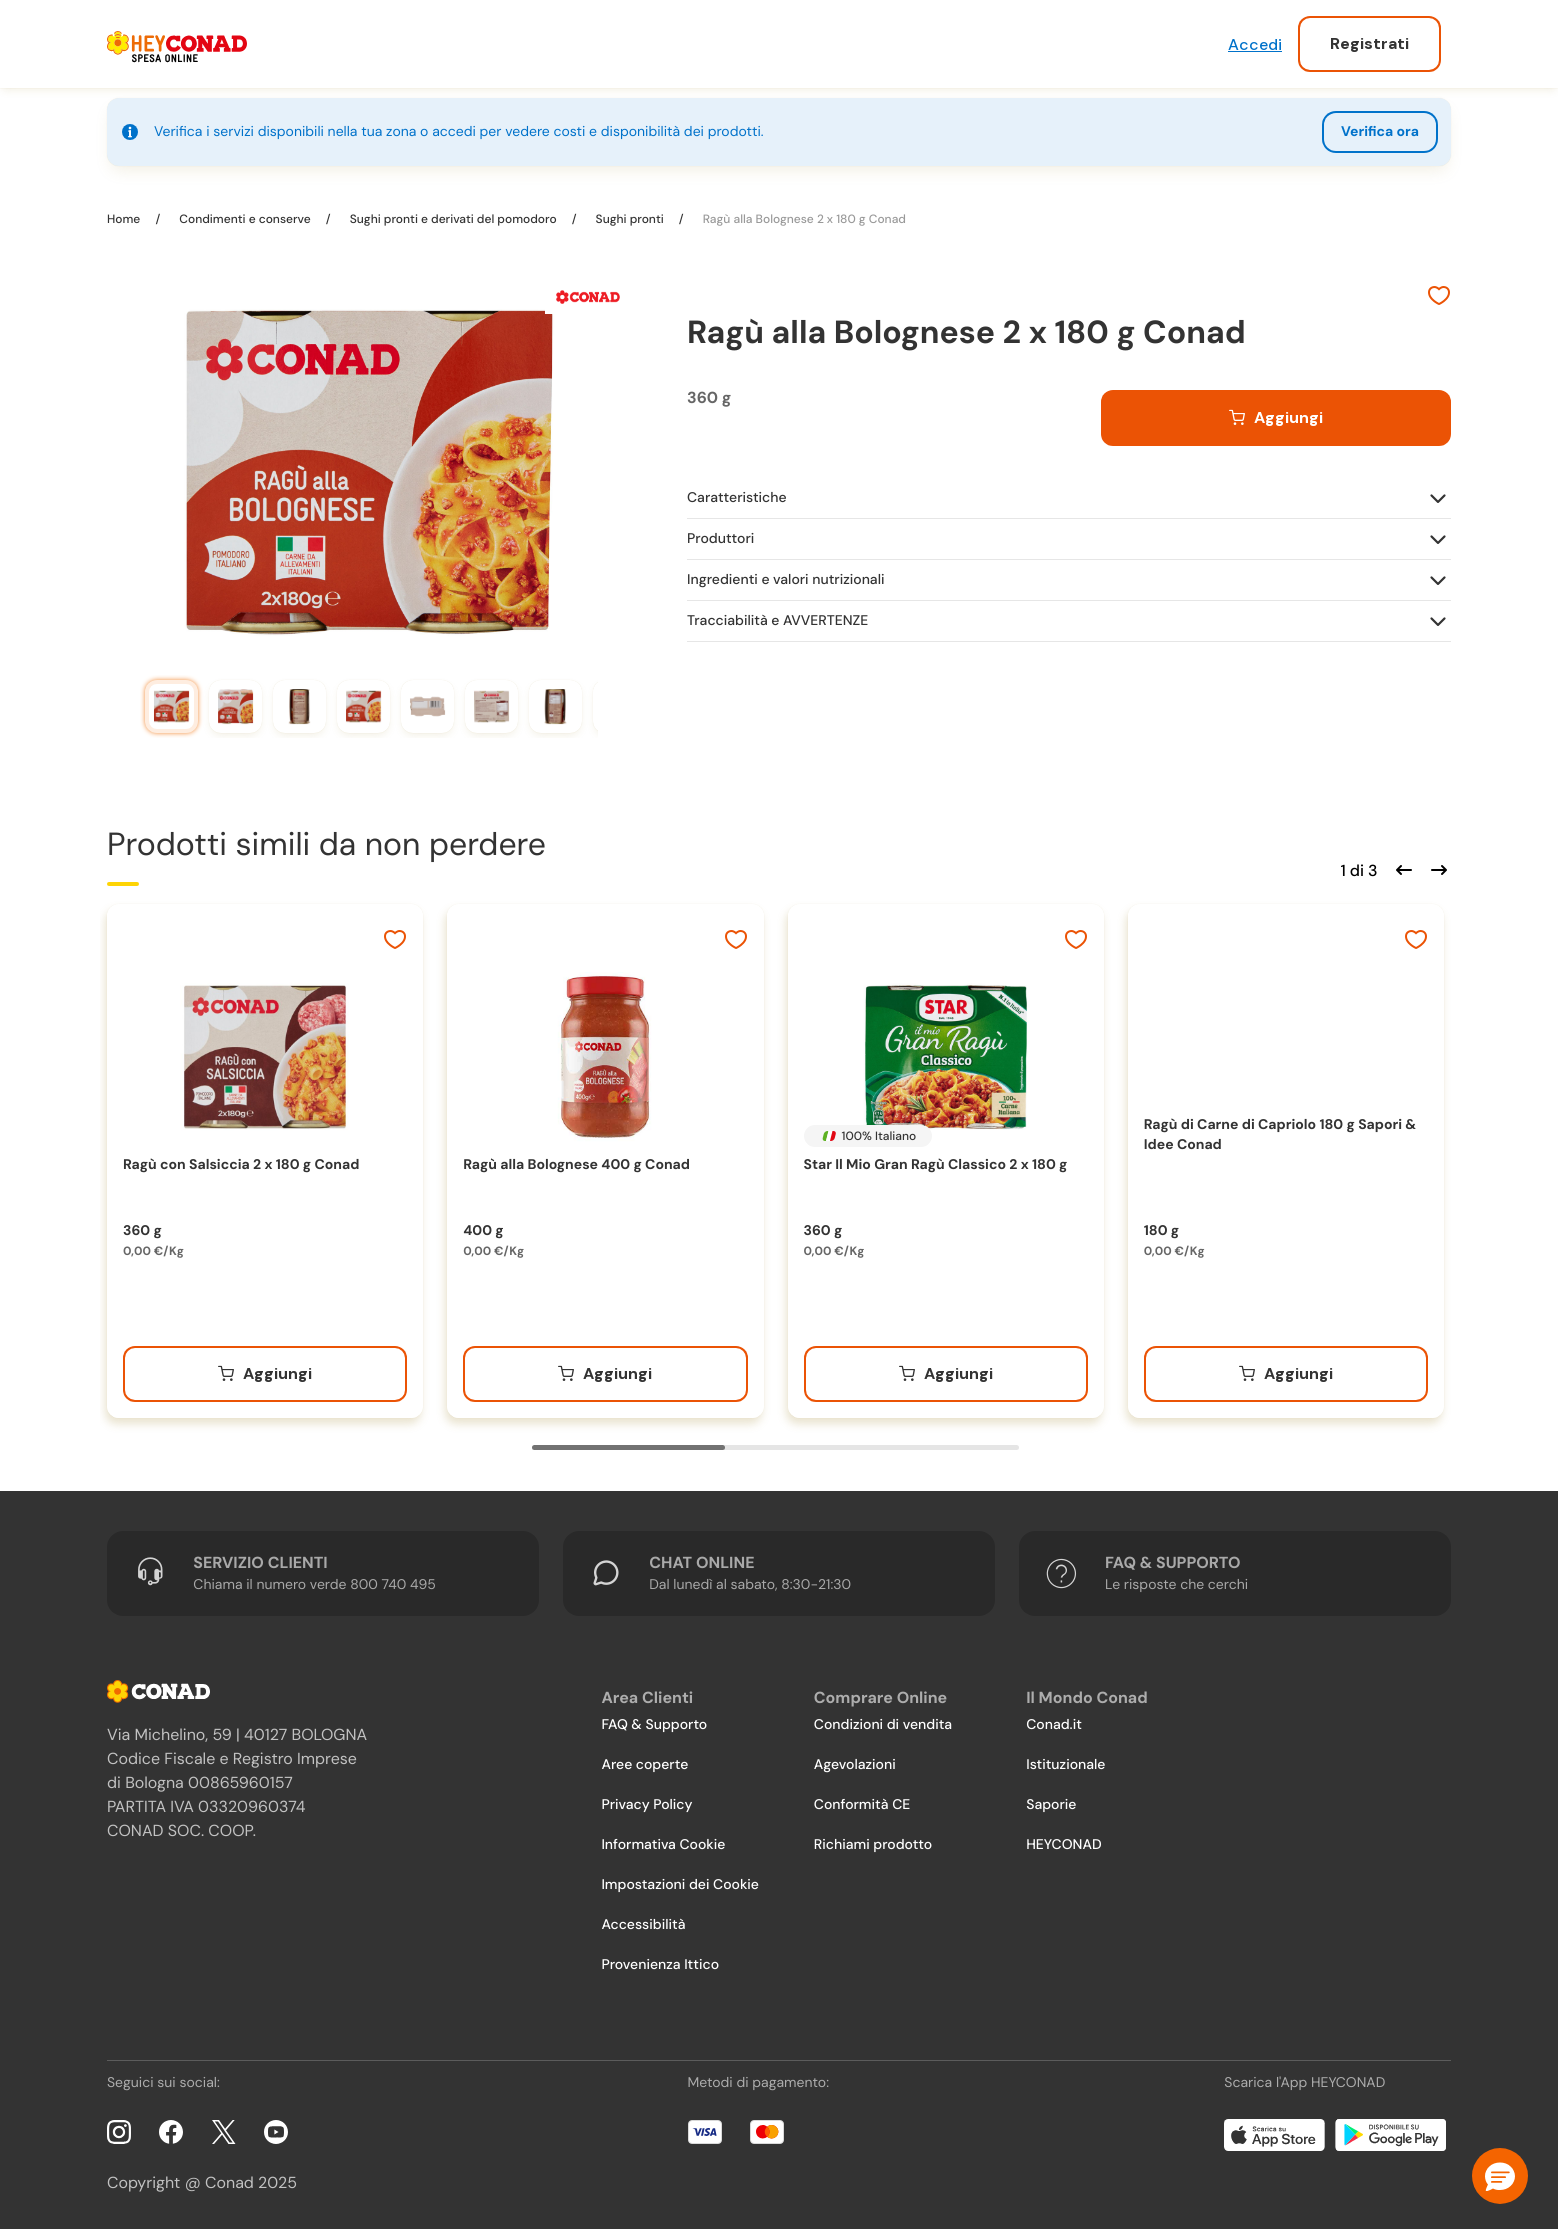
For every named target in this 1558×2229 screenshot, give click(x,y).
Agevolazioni (855, 1765)
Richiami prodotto (873, 1845)
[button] (1500, 2176)
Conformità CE (862, 1805)
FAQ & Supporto (654, 1725)
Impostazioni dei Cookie (680, 1885)
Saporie (1051, 1805)
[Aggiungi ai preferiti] (1439, 298)
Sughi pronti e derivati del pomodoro (453, 219)
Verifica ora (1380, 132)
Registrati (1369, 43)
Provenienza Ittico (660, 1965)
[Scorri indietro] (1401, 868)
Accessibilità (643, 1925)
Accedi (1255, 44)
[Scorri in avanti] (1436, 868)
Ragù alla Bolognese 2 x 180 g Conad (803, 219)
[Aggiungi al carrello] (1276, 418)
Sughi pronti (630, 219)
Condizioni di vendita (883, 1725)
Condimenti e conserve (245, 219)
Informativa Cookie (663, 1845)
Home (125, 219)
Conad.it (1054, 1725)
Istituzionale (1065, 1765)
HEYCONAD (1063, 1845)
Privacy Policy (646, 1805)
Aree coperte (644, 1765)
